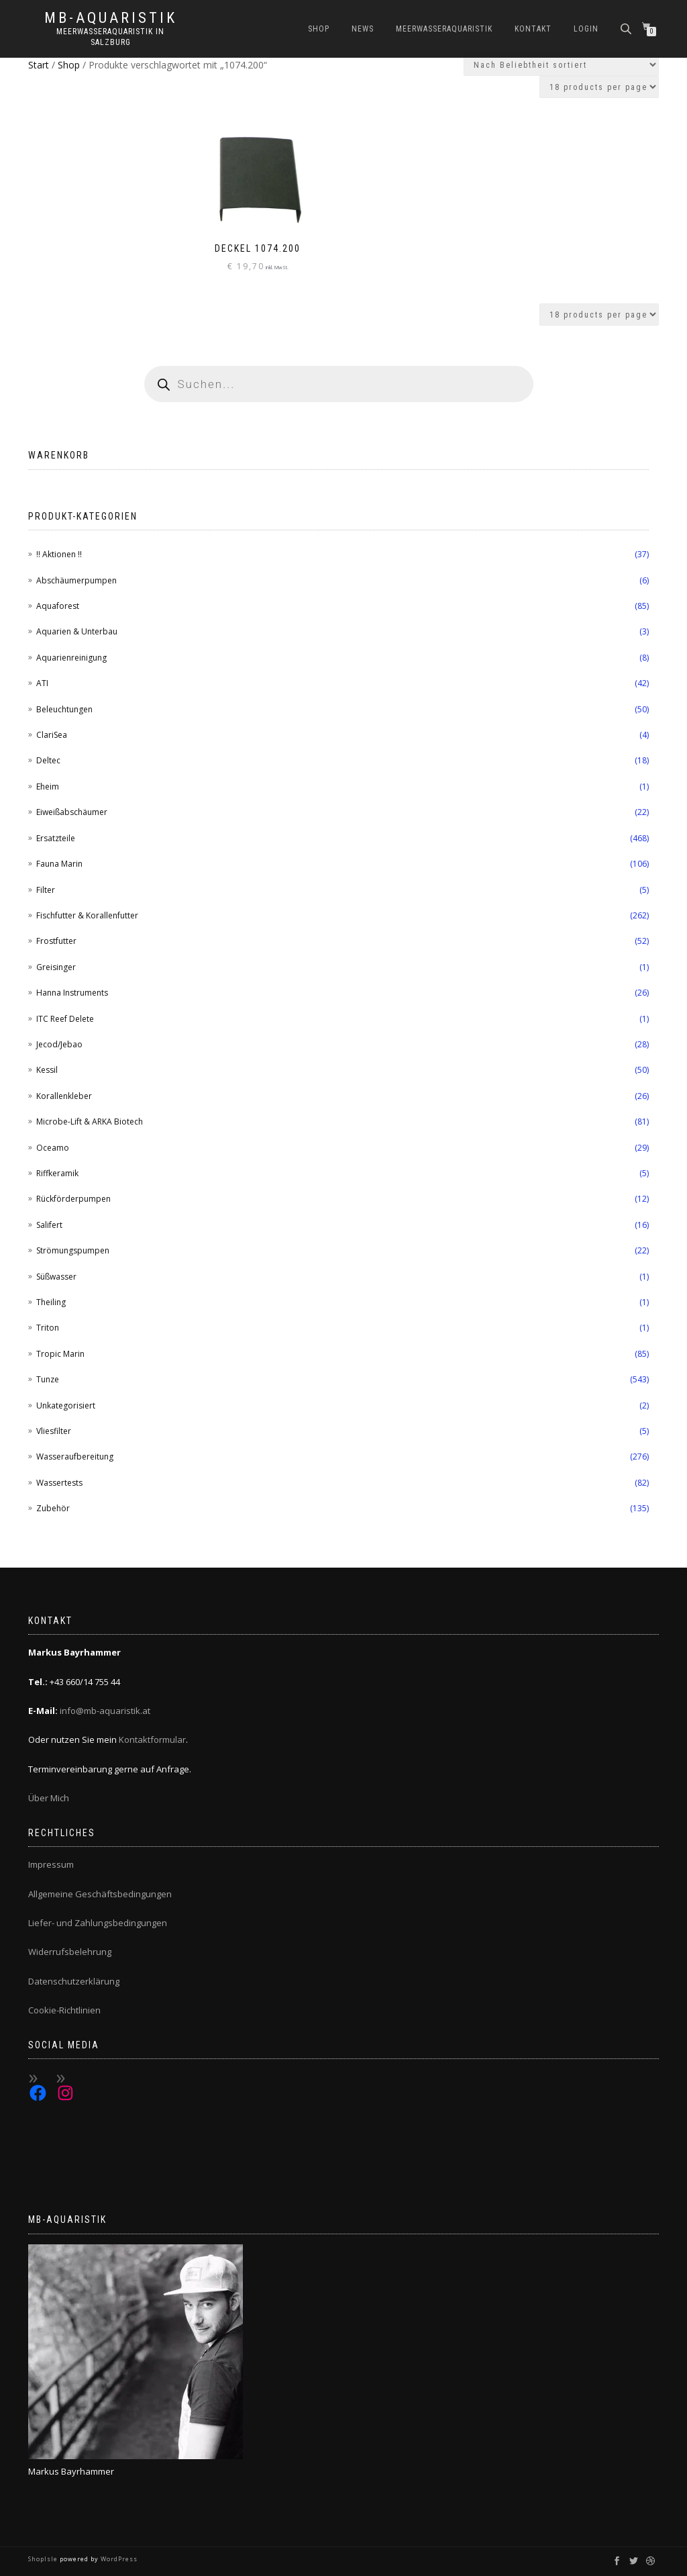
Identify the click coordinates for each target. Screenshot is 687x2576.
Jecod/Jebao (59, 1044)
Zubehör (53, 1508)
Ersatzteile (55, 838)
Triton (47, 1327)
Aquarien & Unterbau (76, 631)
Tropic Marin (60, 1353)
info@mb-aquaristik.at (105, 1711)
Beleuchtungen (64, 709)
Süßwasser (56, 1276)
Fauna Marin (59, 863)
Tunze (47, 1379)
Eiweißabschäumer (71, 812)
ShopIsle (44, 2559)
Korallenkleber (64, 1096)
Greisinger (56, 967)
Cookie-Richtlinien (64, 2010)
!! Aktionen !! (59, 554)
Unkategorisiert (65, 1405)
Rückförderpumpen (73, 1198)
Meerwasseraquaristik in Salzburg (110, 37)
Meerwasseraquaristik (444, 29)
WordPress (118, 2559)
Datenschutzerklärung (73, 1981)
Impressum (51, 1864)
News (363, 29)
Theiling (51, 1302)
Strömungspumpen (72, 1250)
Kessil (47, 1070)
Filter (45, 890)
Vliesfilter (53, 1431)
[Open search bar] (627, 28)
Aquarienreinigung (71, 657)
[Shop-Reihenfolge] (561, 65)
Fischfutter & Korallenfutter (87, 915)
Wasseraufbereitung (74, 1456)
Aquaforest (57, 606)
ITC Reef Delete (65, 1018)
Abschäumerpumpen (76, 580)
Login (586, 29)
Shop (318, 29)
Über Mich (48, 1798)
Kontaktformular (152, 1739)
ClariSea (51, 735)
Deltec (48, 760)
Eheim (47, 786)
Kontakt (533, 29)
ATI (42, 683)
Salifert (49, 1225)
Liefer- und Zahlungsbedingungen (97, 1923)
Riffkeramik (57, 1173)
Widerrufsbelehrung (69, 1952)
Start (38, 64)
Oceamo (52, 1147)
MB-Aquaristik (110, 18)
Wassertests (59, 1482)
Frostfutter (56, 941)
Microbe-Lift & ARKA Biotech (89, 1121)
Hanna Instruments (72, 992)
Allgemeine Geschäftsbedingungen (100, 1894)
